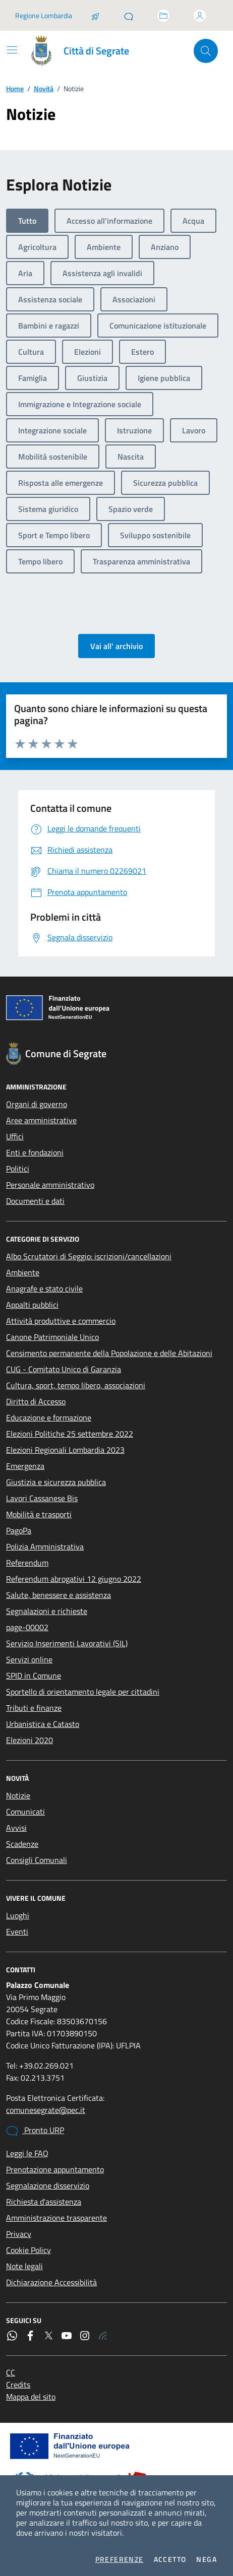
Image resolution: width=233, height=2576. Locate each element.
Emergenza (25, 1466)
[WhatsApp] (12, 2336)
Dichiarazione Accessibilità (51, 2282)
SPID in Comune (33, 1675)
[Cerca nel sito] (206, 51)
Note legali (24, 2266)
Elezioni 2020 (29, 1740)
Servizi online (29, 1659)
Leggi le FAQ (27, 2153)
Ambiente (22, 1272)
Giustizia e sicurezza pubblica (56, 1482)
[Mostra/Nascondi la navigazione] (12, 50)
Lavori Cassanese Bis (42, 1498)
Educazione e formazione (48, 1417)
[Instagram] (85, 2336)
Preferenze (119, 2559)
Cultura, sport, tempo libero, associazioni (75, 1385)
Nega (206, 2559)
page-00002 (27, 1627)
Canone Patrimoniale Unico (52, 1337)
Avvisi (16, 1828)
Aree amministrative (41, 1120)
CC (10, 2372)
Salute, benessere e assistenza (58, 1595)
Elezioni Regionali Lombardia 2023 (65, 1450)
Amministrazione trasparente (56, 2218)
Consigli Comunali (36, 1860)
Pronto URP (35, 2130)
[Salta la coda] (95, 16)
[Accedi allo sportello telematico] (163, 16)
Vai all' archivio (116, 646)
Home (15, 88)
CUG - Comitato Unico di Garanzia (63, 1369)
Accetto (170, 2559)
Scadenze (22, 1844)
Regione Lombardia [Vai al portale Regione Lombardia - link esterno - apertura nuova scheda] (43, 15)
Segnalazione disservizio (47, 2185)
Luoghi (17, 1915)
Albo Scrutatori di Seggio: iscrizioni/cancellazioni (88, 1256)
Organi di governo (36, 1104)
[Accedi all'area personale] (200, 16)
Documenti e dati (35, 1201)
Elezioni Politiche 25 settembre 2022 (69, 1434)
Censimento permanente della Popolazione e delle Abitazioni (109, 1353)
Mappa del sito (30, 2397)
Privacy (18, 2234)
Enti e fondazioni (35, 1152)
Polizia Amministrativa (45, 1546)
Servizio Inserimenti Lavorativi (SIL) (67, 1643)
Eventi (17, 1931)
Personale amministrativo (50, 1185)
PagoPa (18, 1530)
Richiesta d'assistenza (43, 2202)
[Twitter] (48, 2336)
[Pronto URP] (128, 16)
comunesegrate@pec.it (45, 2110)
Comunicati (25, 1812)
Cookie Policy (28, 2250)
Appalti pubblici (32, 1305)
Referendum (27, 1563)
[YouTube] (67, 2336)
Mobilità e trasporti (39, 1514)
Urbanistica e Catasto (42, 1724)
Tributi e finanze (34, 1708)
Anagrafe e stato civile (44, 1288)
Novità (43, 88)
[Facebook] (30, 2336)
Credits (18, 2384)
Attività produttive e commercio (60, 1321)
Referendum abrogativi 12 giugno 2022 (73, 1579)
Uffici (15, 1136)
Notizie (18, 1795)
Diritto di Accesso (36, 1401)
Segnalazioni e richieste (46, 1611)
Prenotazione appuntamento (55, 2169)
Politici (17, 1169)
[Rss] (103, 2336)
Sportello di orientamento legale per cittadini (82, 1692)
